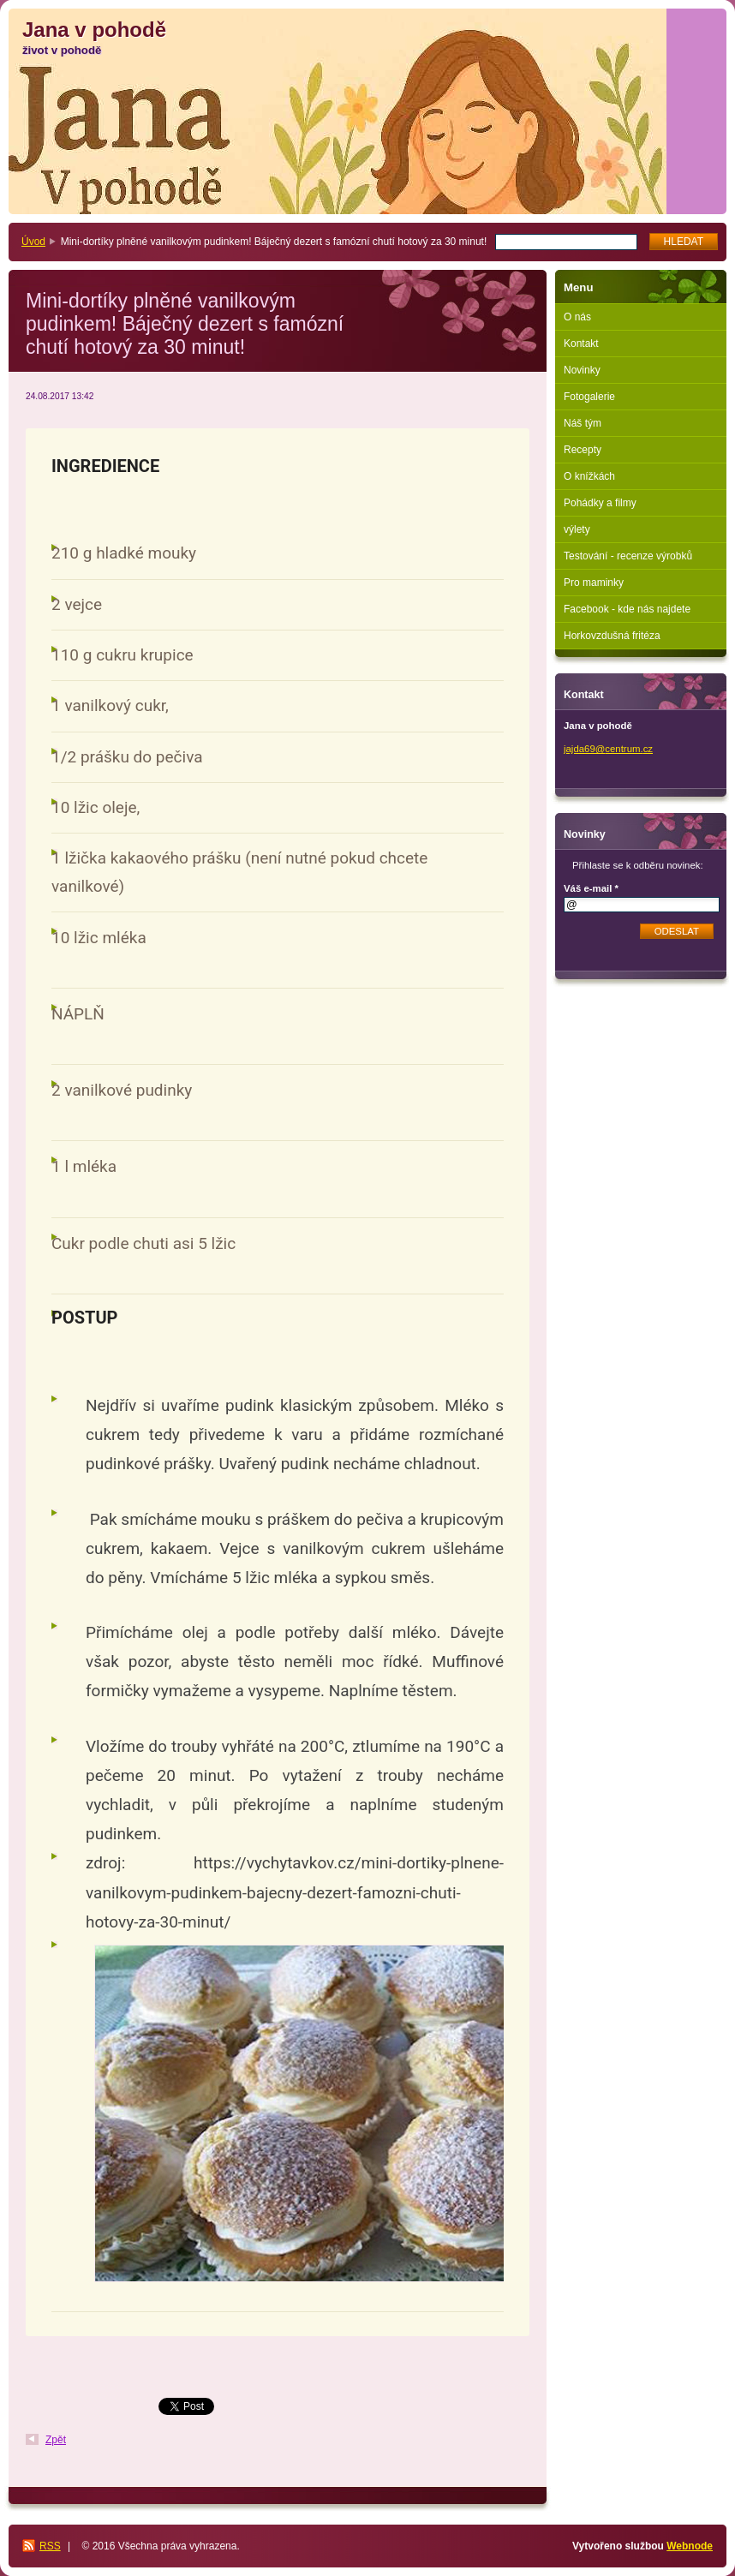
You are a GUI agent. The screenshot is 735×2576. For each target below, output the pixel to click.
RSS (50, 2546)
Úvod (33, 242)
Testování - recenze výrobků (628, 556)
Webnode (689, 2546)
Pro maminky (594, 583)
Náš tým (582, 423)
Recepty (582, 450)
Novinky (582, 370)
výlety (577, 529)
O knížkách (589, 476)
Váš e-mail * (591, 888)
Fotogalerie (589, 397)
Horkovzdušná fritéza (612, 636)
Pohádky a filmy (600, 503)
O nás (577, 317)
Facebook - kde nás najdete (627, 609)
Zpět (55, 2440)
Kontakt (581, 344)
